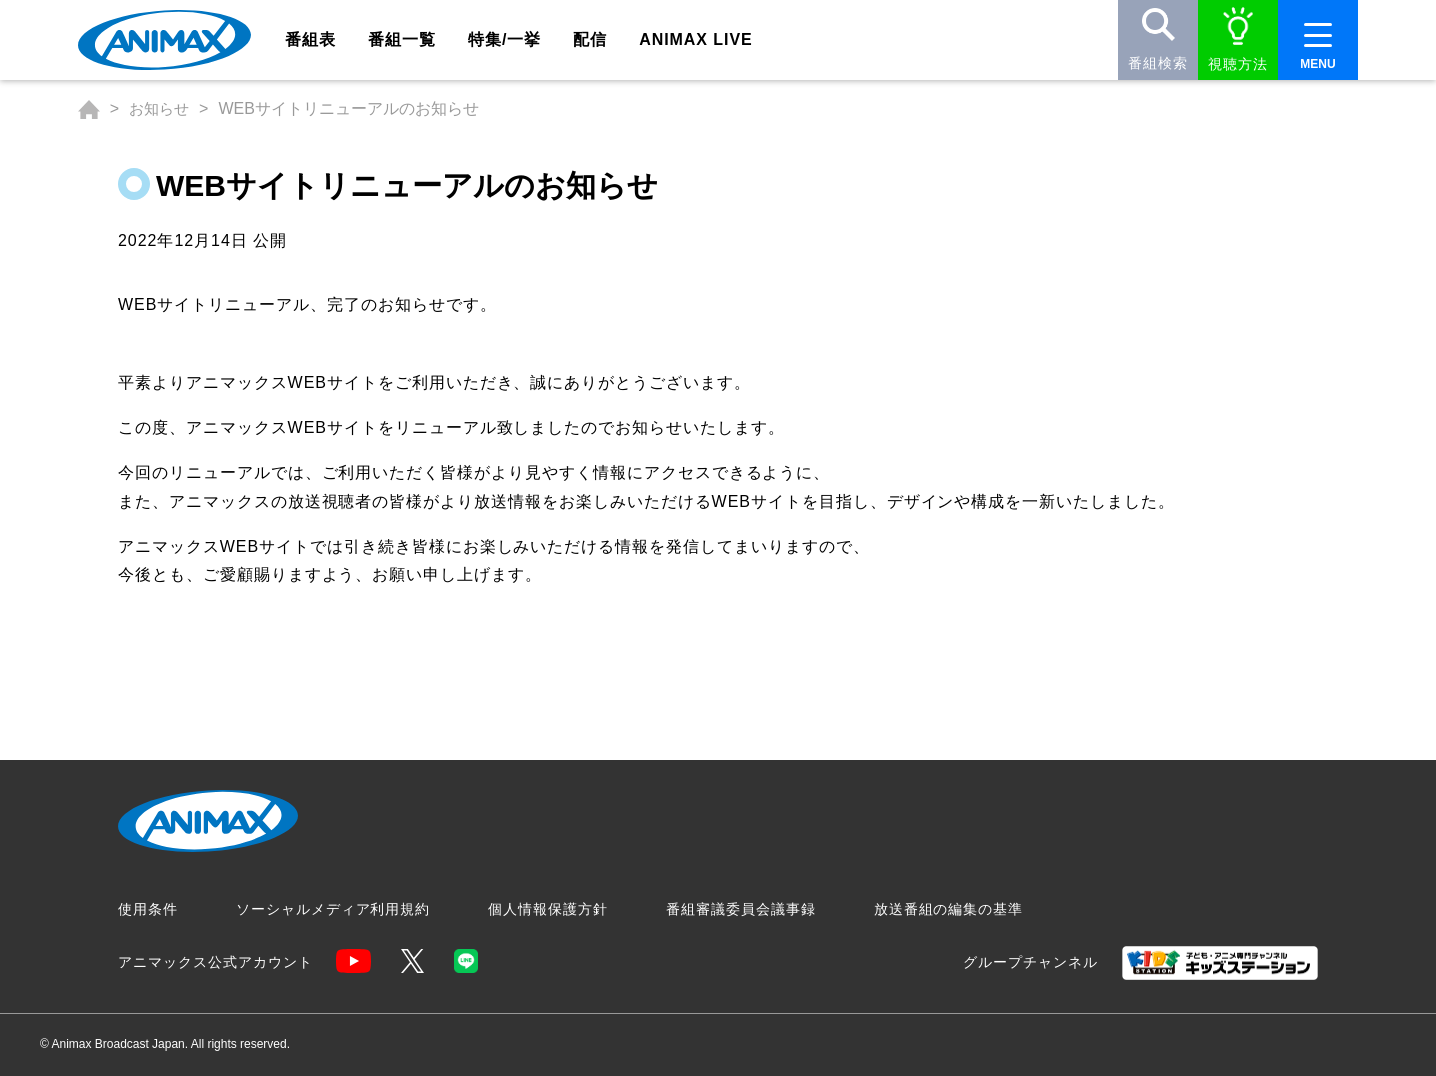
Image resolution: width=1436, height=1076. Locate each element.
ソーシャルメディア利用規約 (333, 909)
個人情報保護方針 (548, 909)
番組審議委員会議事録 (741, 909)
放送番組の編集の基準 (949, 909)
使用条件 (148, 909)
